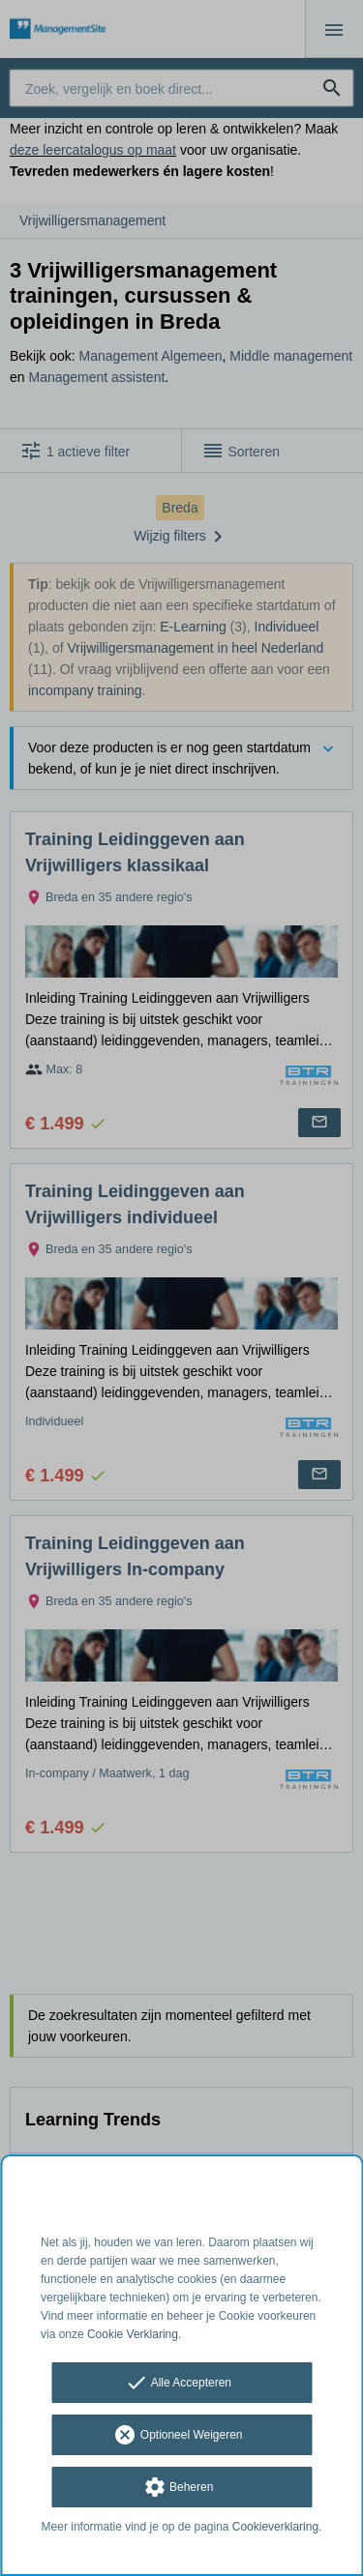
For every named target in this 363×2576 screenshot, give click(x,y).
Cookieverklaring (275, 2526)
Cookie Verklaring (132, 2334)
